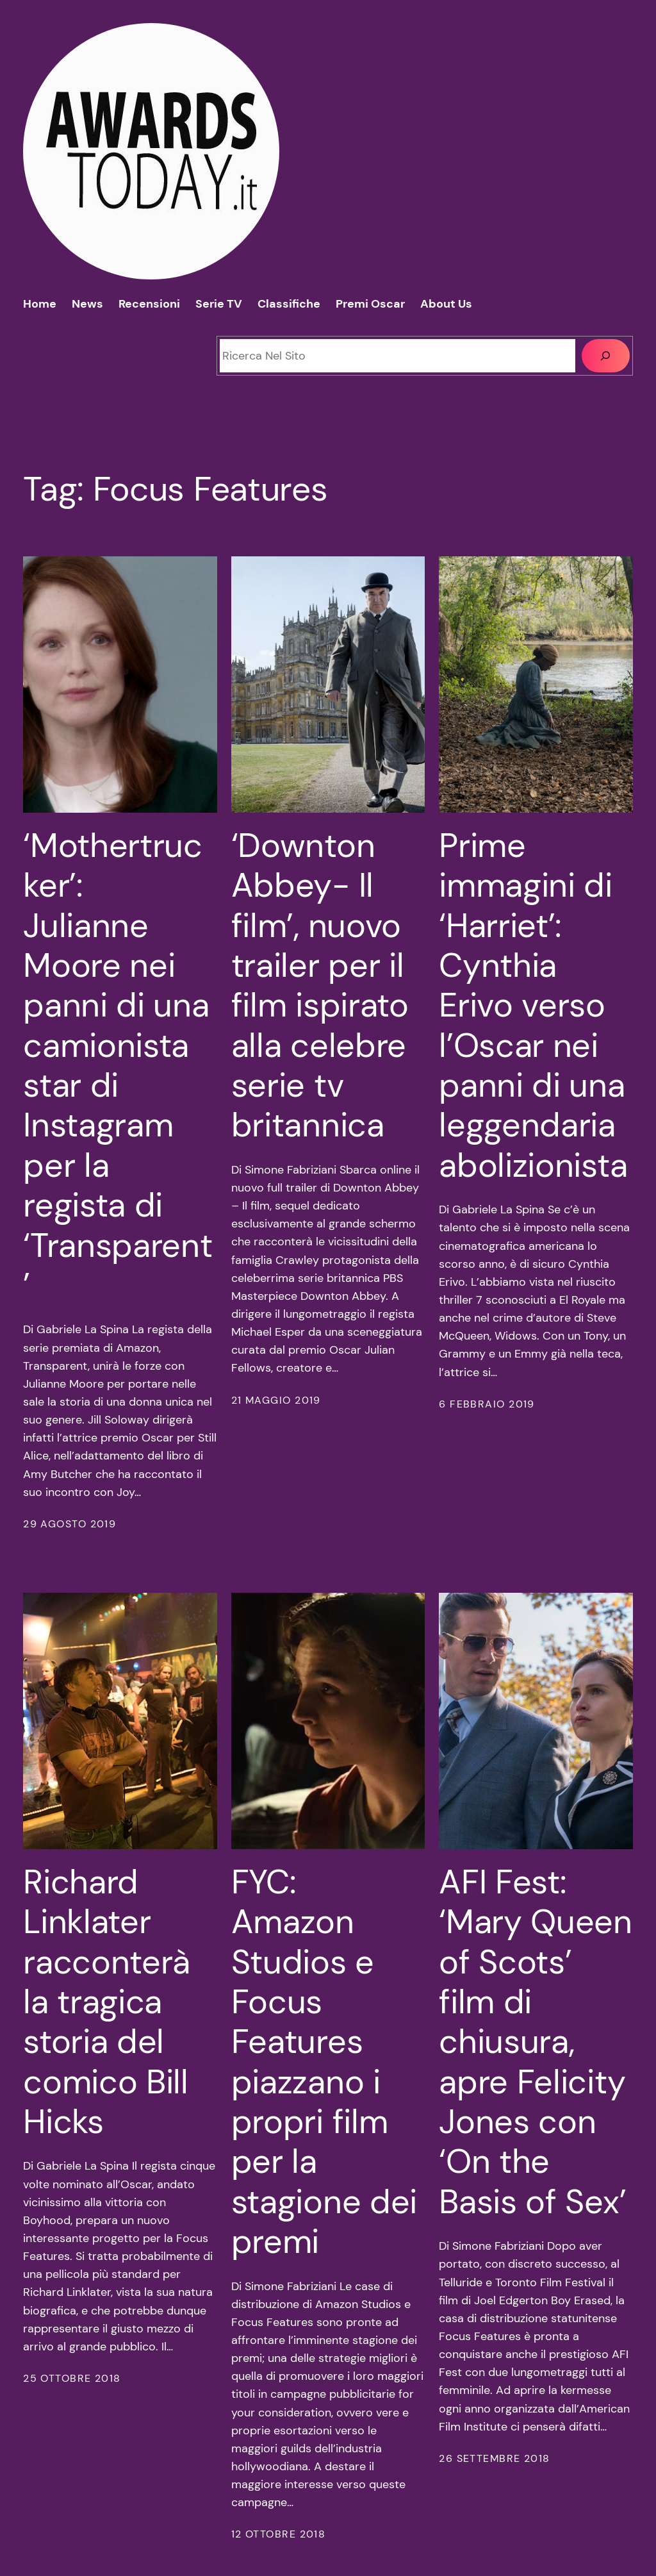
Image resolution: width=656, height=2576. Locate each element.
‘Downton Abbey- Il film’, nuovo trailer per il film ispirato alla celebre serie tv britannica (320, 985)
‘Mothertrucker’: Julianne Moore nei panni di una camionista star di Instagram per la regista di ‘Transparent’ (117, 1066)
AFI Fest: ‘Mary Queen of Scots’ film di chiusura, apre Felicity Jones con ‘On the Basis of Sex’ (535, 2042)
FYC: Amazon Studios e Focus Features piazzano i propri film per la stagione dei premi (324, 2062)
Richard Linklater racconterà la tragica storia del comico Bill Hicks (106, 2002)
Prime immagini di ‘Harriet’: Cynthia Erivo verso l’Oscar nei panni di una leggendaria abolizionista (533, 1006)
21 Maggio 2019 (276, 1400)
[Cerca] (606, 355)
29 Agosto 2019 (69, 1524)
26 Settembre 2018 (494, 2458)
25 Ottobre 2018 (72, 2378)
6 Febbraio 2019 (487, 1404)
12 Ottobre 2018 (278, 2534)
